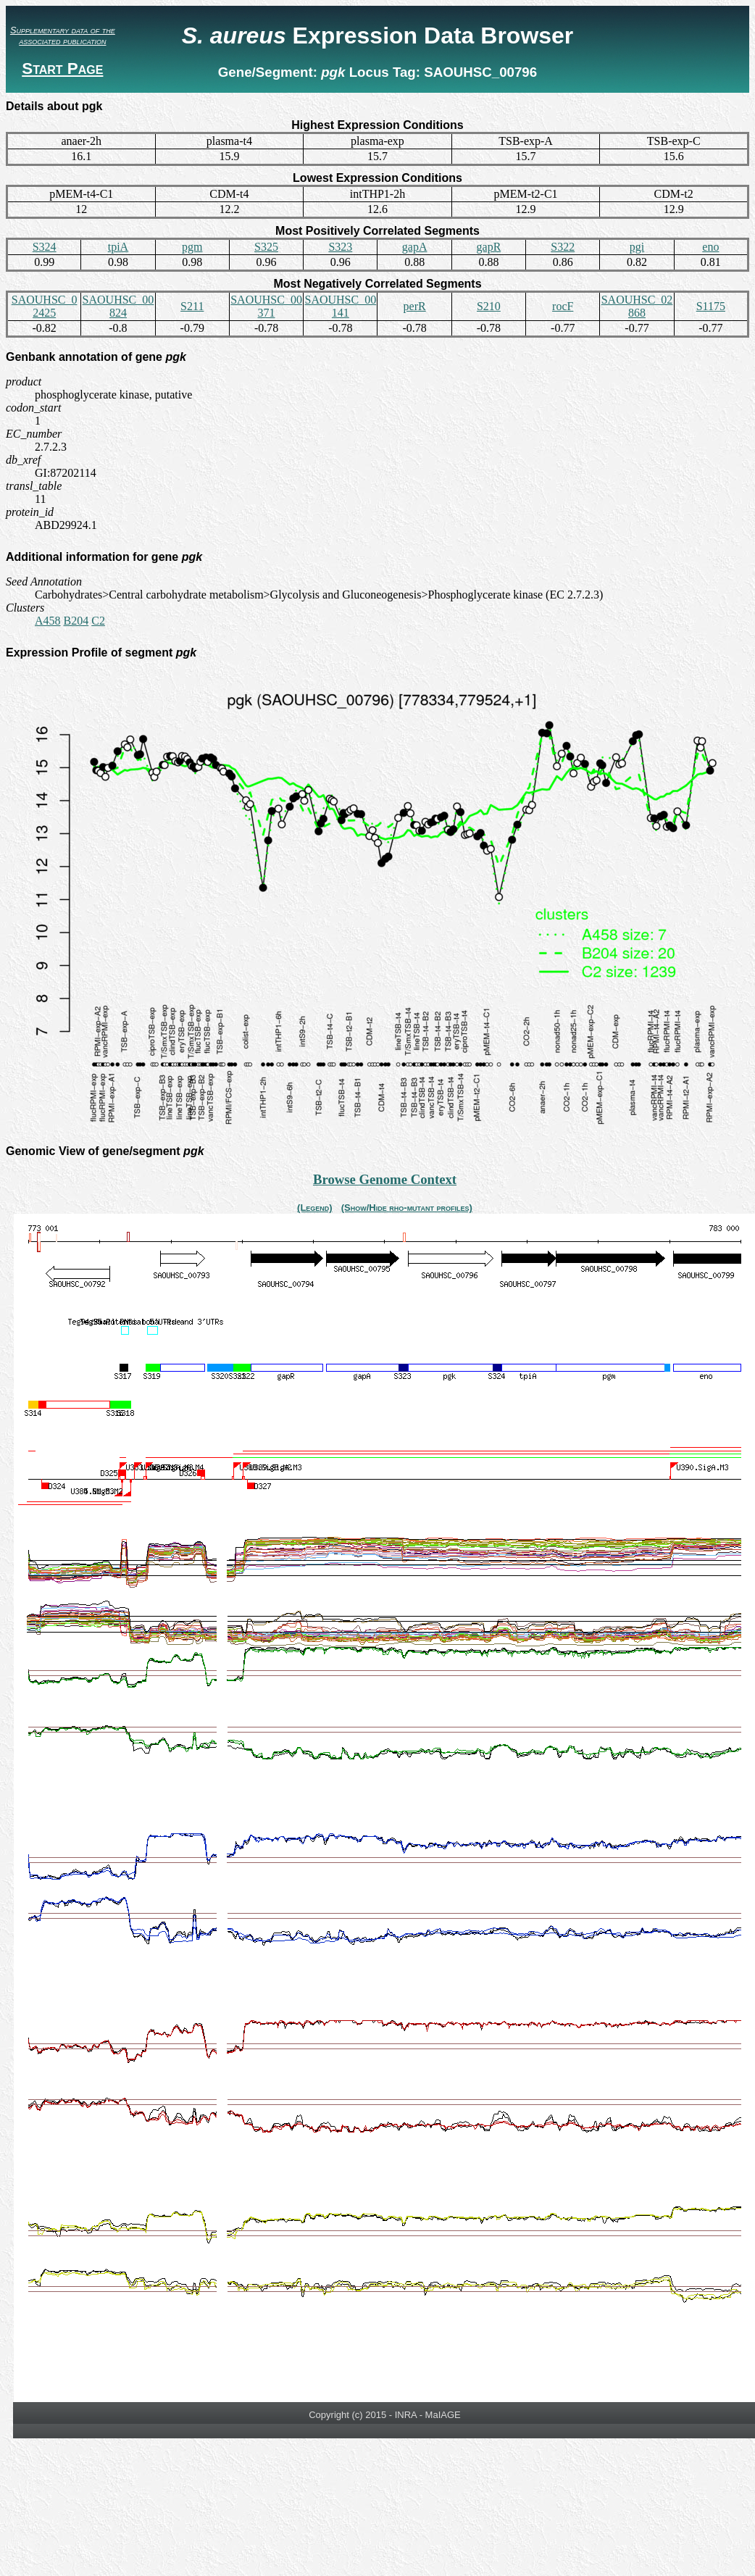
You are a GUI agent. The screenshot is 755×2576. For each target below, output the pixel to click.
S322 (563, 247)
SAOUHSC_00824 (118, 306)
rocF (562, 306)
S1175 (710, 306)
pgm (192, 247)
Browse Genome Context (384, 1179)
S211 (192, 306)
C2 (98, 620)
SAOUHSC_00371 (266, 306)
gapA (414, 247)
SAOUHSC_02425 (45, 306)
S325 (266, 247)
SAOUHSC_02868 (637, 306)
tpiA (118, 247)
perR (415, 306)
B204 (76, 620)
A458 (48, 620)
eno (710, 247)
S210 (489, 306)
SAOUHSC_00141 (340, 306)
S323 (340, 247)
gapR (489, 247)
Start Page (62, 68)
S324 (45, 247)
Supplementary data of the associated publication (62, 35)
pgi (637, 247)
